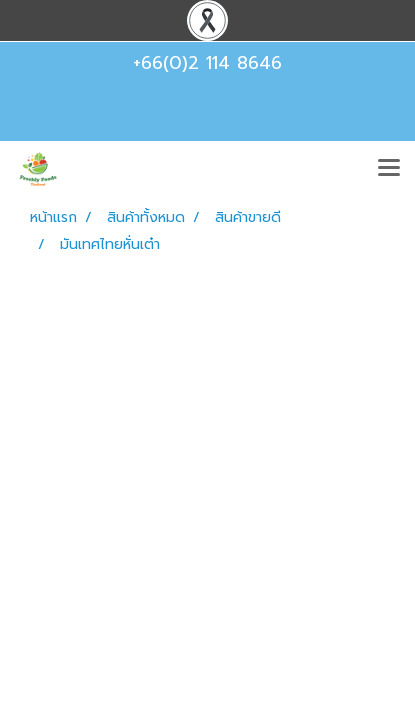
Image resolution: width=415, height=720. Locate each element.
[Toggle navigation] (389, 169)
